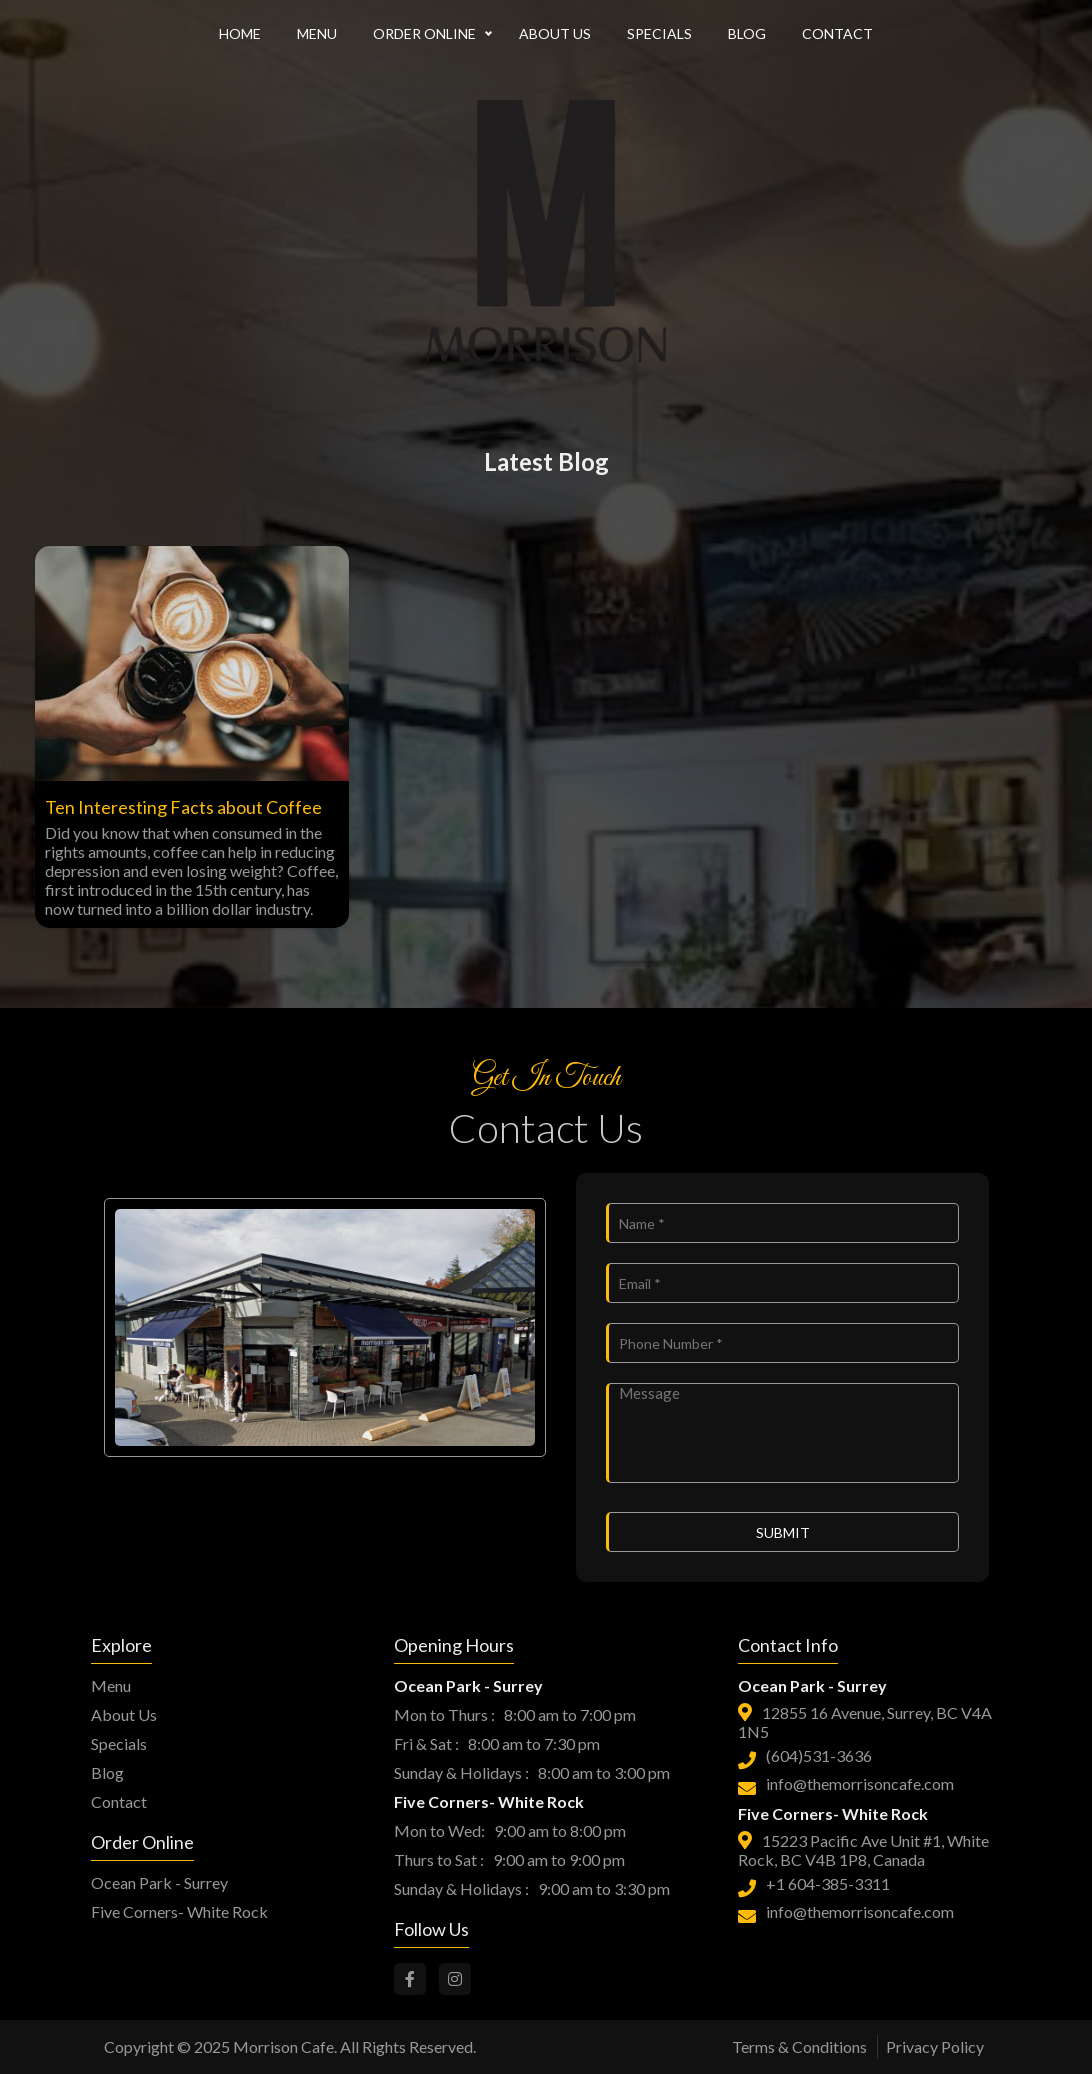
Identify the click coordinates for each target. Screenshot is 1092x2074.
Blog (107, 1772)
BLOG (747, 33)
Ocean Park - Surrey (159, 1882)
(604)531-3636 (819, 1755)
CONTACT (837, 33)
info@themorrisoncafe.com (860, 1783)
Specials (119, 1743)
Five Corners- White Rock (179, 1911)
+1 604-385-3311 (828, 1883)
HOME (240, 33)
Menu (111, 1685)
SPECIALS (659, 33)
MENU (317, 33)
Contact (119, 1801)
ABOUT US (555, 33)
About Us (124, 1714)
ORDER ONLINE (424, 33)
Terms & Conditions (799, 2046)
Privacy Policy (935, 2046)
